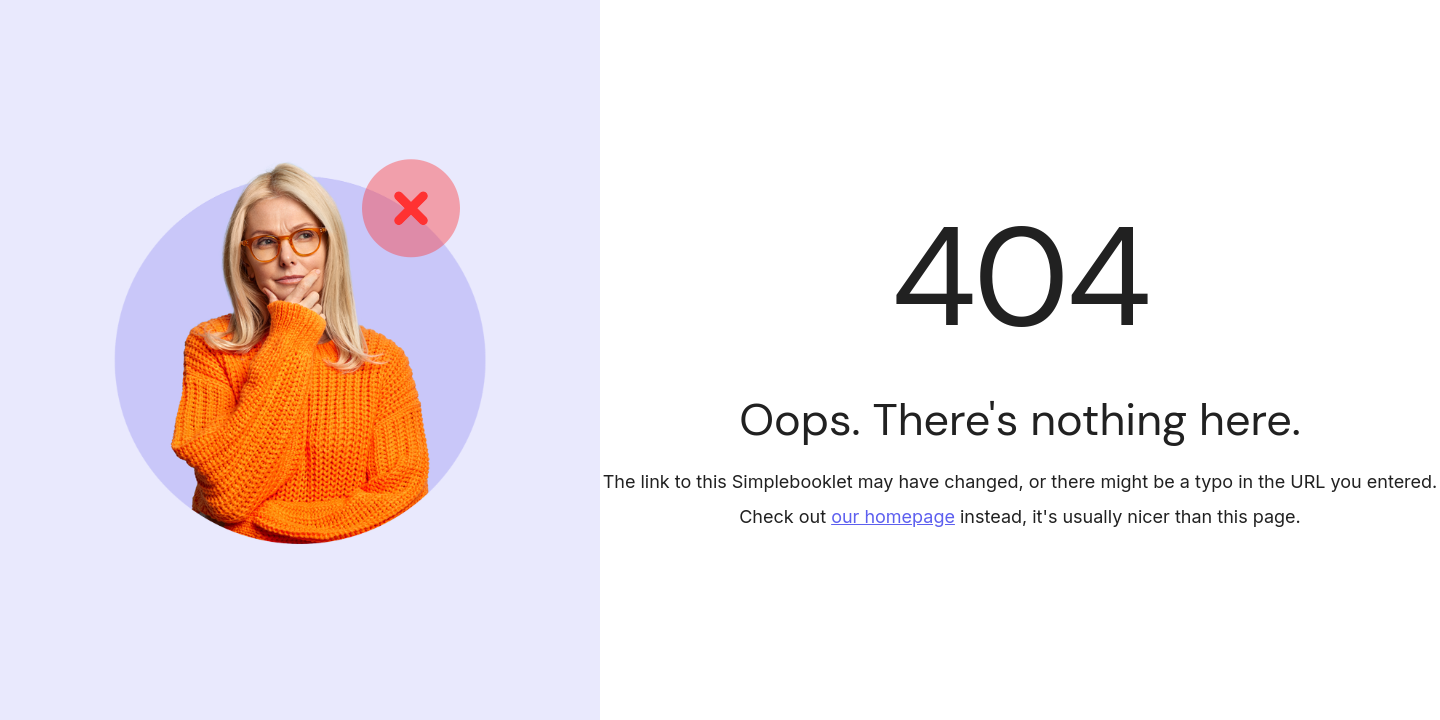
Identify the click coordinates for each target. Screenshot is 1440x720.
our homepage (893, 516)
